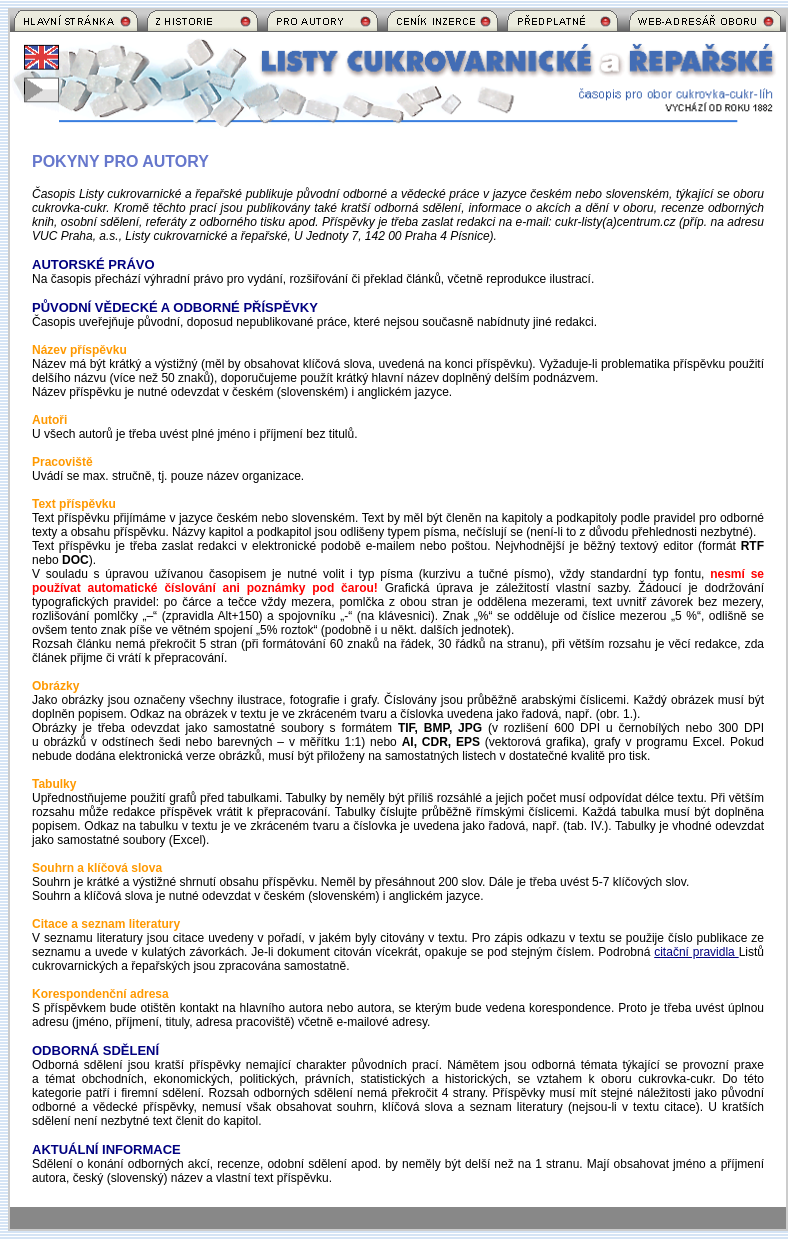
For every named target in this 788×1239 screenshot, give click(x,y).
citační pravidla (696, 952)
